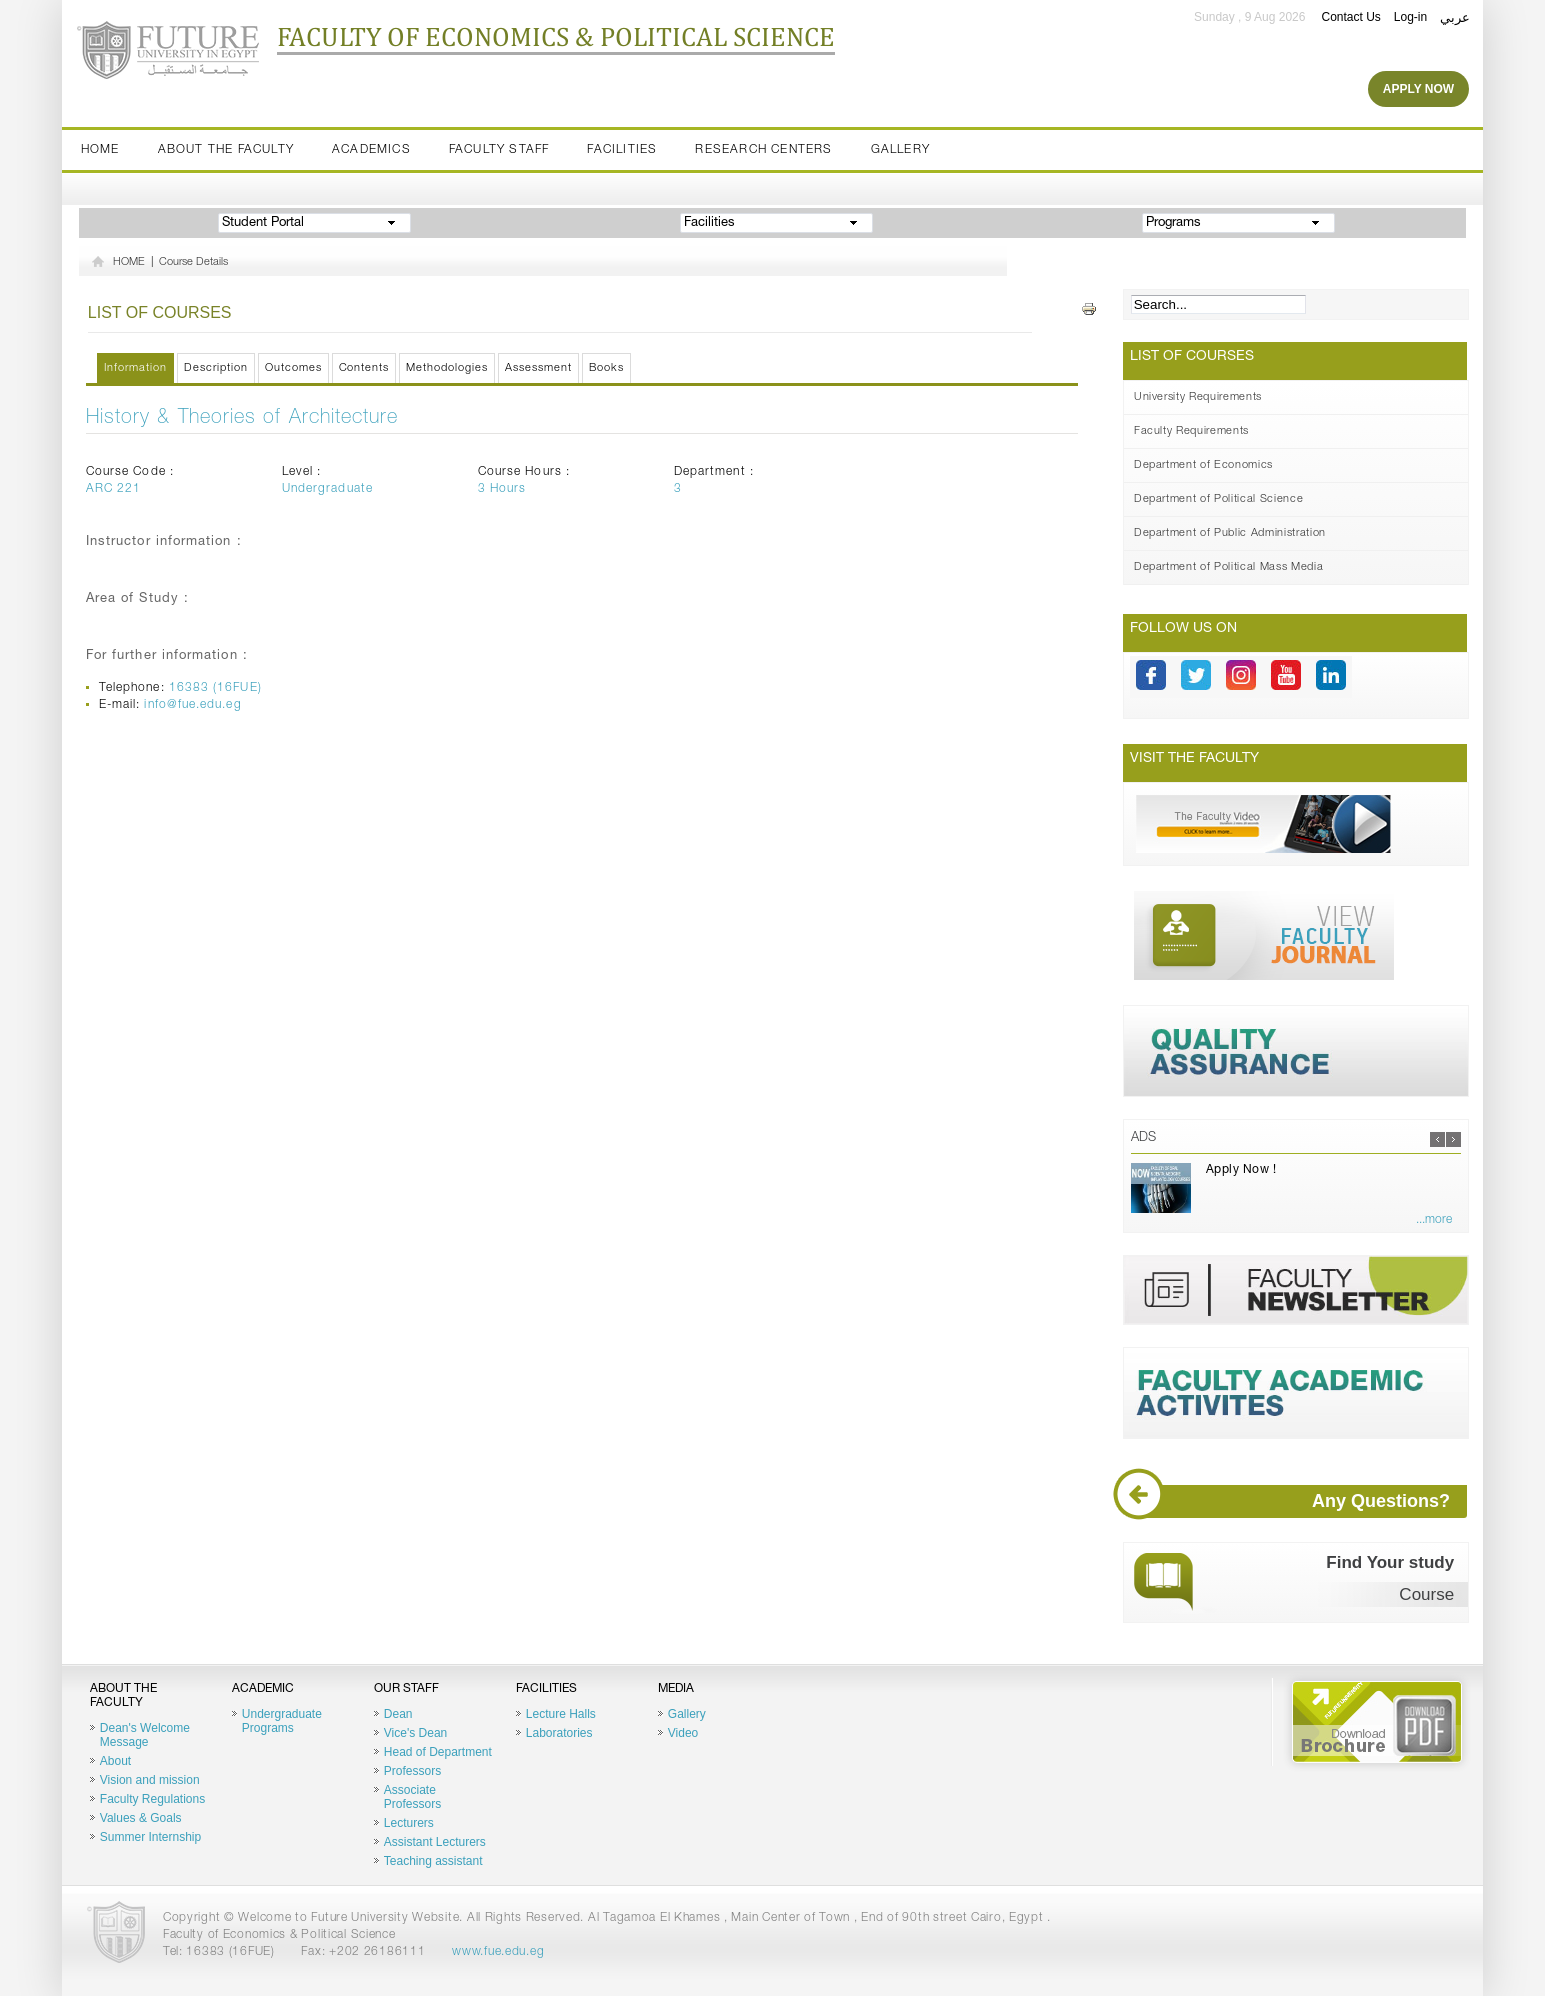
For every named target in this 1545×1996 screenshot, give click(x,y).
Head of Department (438, 1752)
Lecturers (409, 1823)
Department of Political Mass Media (1228, 567)
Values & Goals (141, 1818)
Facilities (622, 150)
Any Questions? (1298, 1501)
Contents (364, 368)
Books (606, 368)
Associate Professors (412, 1797)
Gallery (900, 150)
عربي (1455, 17)
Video (683, 1733)
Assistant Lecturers (435, 1842)
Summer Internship (150, 1837)
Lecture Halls (561, 1714)
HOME (129, 262)
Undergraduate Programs (282, 1721)
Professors (412, 1771)
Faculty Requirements (1191, 431)
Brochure (1377, 1722)
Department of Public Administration (1230, 533)
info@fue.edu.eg (192, 705)
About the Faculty (226, 150)
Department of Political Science (1218, 499)
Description (216, 368)
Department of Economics (1203, 465)
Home (100, 150)
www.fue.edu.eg (498, 1952)
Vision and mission (150, 1780)
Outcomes (293, 368)
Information (135, 368)
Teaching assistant (433, 1861)
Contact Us (1350, 17)
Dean (398, 1714)
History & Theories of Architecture (242, 419)
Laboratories (559, 1733)
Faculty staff (499, 150)
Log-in (1410, 17)
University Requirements (1198, 397)
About (115, 1761)
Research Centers (763, 150)
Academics (371, 150)
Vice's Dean (415, 1733)
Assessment (538, 368)
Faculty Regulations (152, 1799)
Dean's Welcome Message (145, 1735)
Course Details (193, 262)
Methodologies (447, 368)
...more (1434, 1220)
